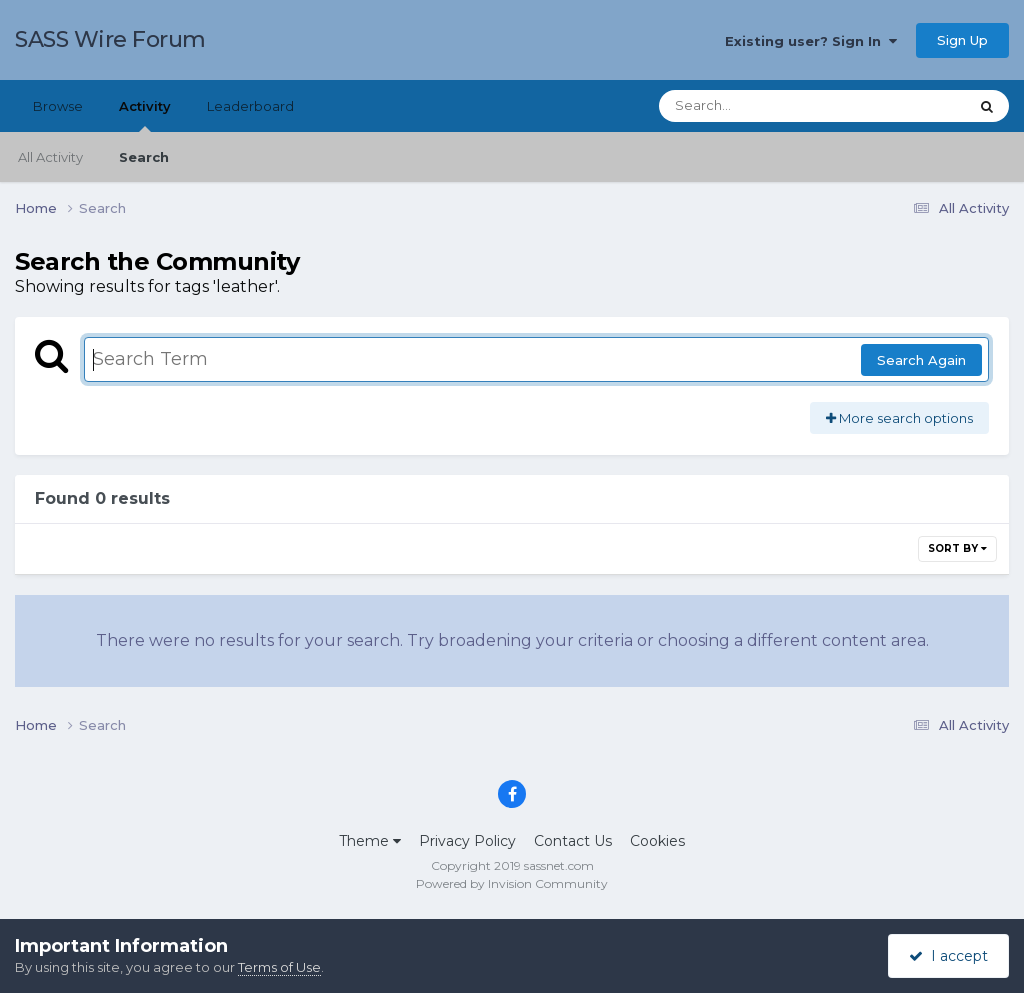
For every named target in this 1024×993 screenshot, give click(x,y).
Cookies (657, 841)
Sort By (957, 548)
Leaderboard (250, 106)
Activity (145, 115)
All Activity (50, 157)
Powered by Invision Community (512, 883)
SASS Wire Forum (110, 39)
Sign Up (962, 40)
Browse (58, 106)
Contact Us (573, 841)
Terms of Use (279, 967)
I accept (948, 956)
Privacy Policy (467, 841)
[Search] (758, 106)
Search (144, 157)
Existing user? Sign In (811, 41)
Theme (370, 841)
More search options (899, 418)
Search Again (921, 360)
